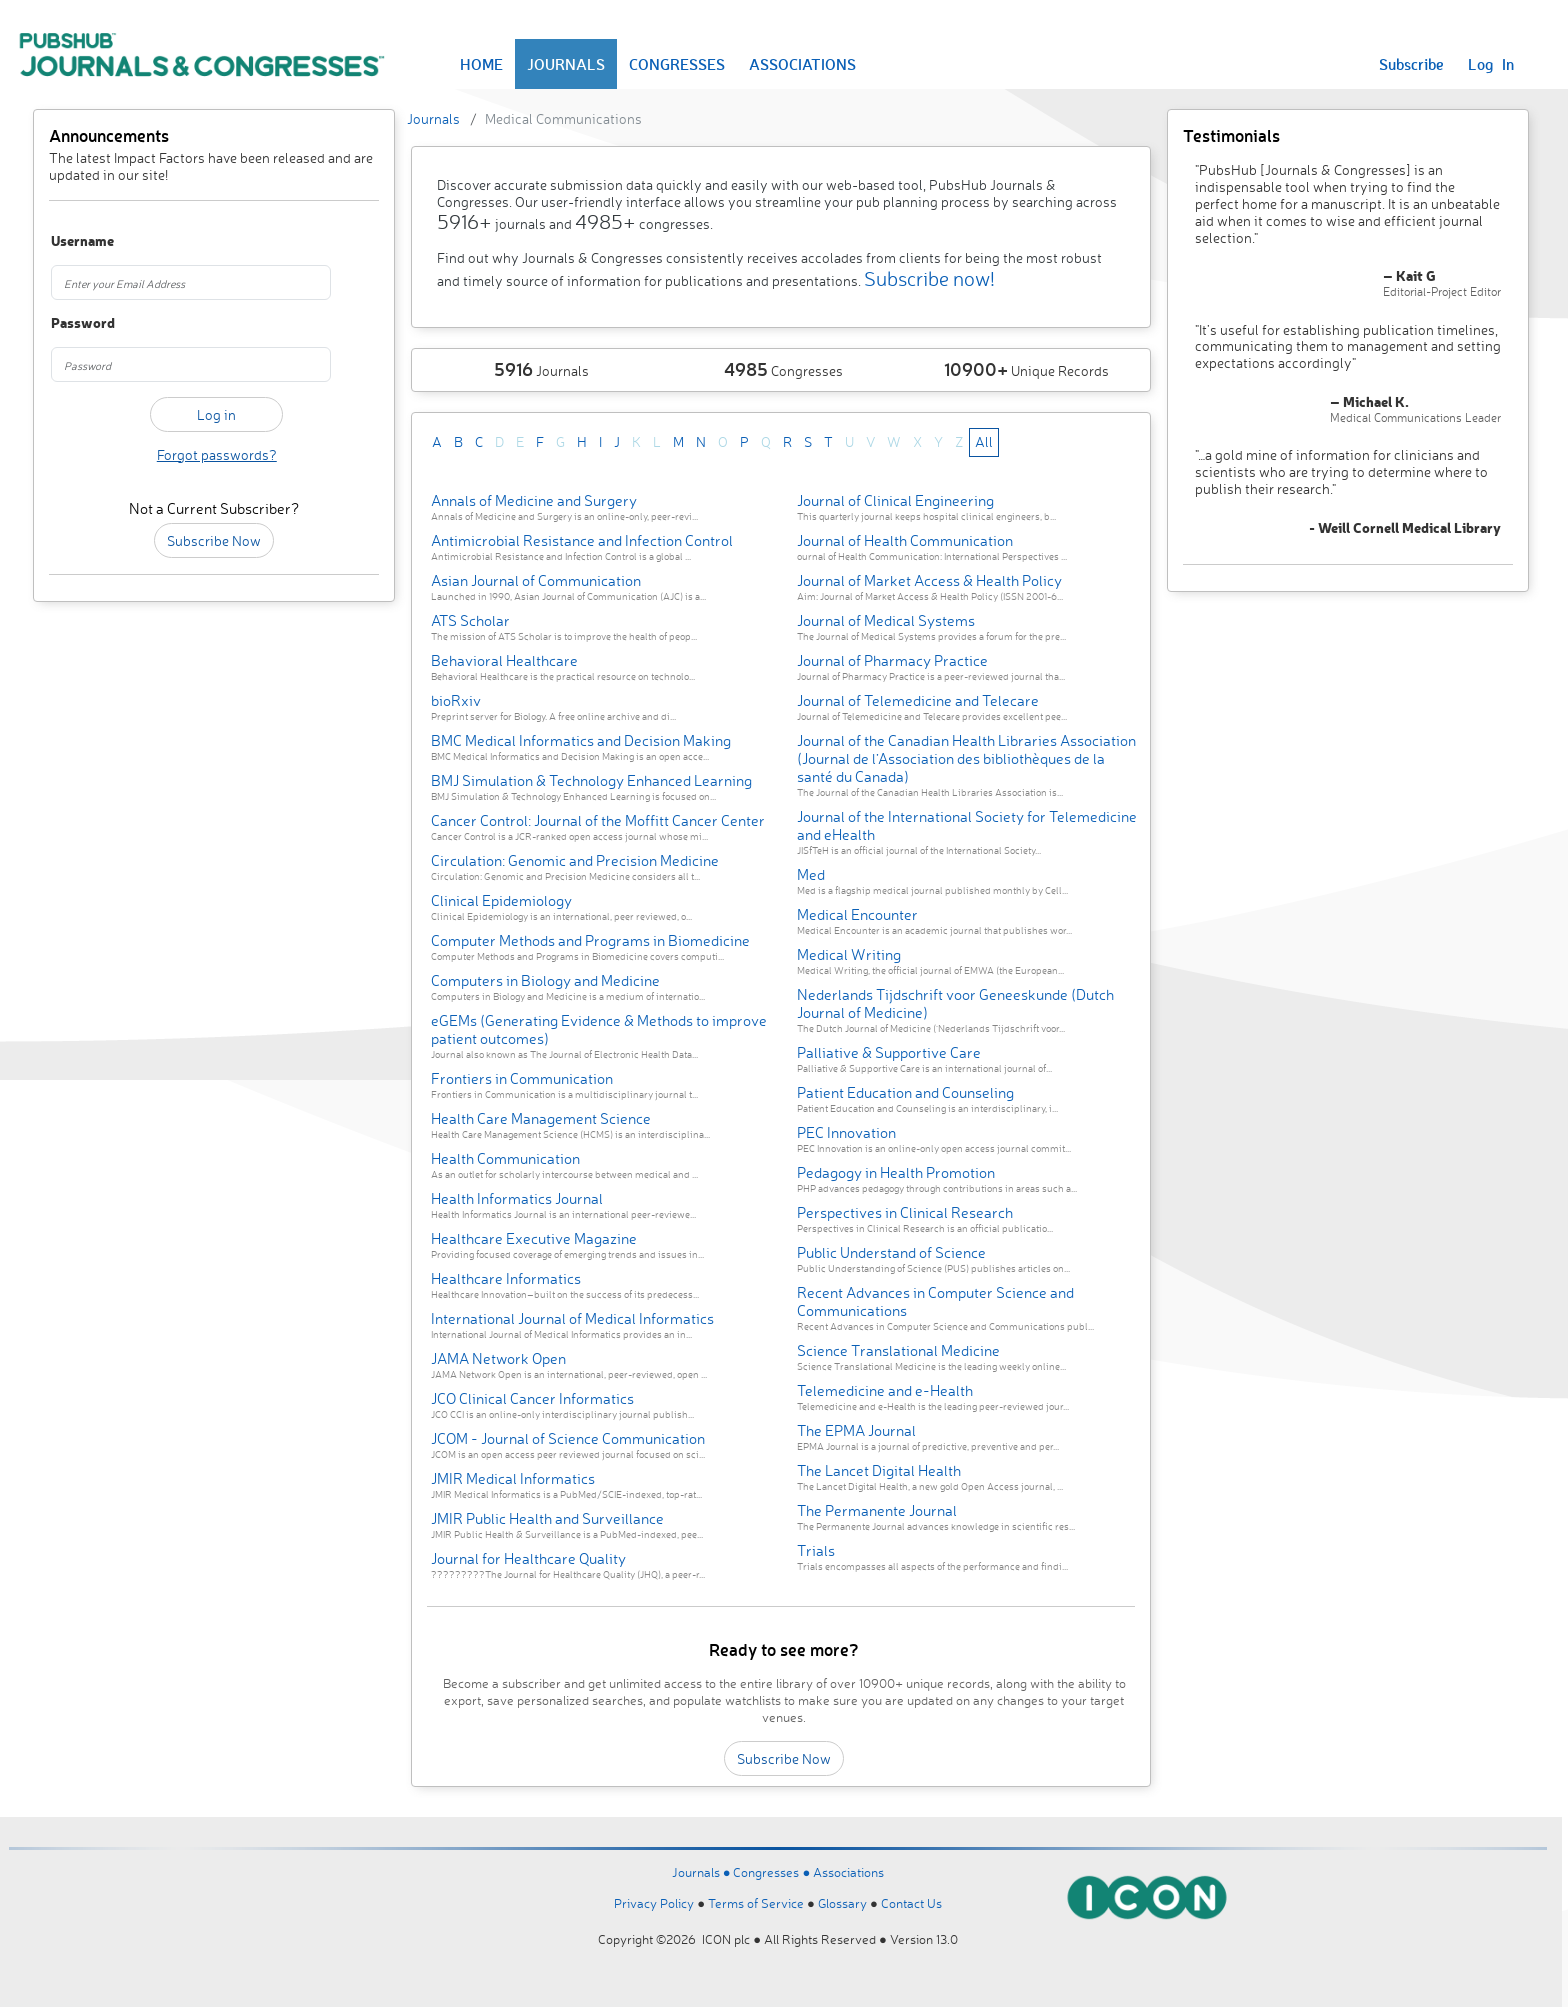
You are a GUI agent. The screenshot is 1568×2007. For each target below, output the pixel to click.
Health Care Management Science (541, 1118)
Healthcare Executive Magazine (534, 1238)
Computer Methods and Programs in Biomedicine (590, 940)
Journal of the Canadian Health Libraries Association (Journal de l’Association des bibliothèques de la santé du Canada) (966, 758)
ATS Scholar (470, 620)
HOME (481, 64)
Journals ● (703, 1872)
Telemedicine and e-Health (885, 1390)
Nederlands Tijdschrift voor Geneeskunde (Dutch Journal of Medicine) (955, 1003)
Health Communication (505, 1158)
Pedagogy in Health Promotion (896, 1172)
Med (811, 874)
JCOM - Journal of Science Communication (568, 1438)
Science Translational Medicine (898, 1350)
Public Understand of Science (891, 1252)
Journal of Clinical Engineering (895, 500)
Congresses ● (773, 1872)
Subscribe (1411, 64)
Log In (1491, 64)
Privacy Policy (654, 1903)
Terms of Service (756, 1903)
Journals (433, 118)
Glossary (842, 1903)
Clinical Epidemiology (501, 900)
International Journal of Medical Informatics (572, 1318)
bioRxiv (456, 700)
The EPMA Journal (856, 1430)
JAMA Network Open (498, 1358)
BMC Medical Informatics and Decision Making (581, 740)
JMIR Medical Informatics (513, 1478)
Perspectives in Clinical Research (905, 1212)
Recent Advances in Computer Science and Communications (935, 1301)
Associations (848, 1872)
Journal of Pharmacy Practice (892, 660)
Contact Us (911, 1903)
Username (76, 241)
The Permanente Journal (877, 1510)
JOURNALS (566, 64)
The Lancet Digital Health (879, 1470)
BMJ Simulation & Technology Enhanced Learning (591, 780)
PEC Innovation (846, 1132)
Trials (816, 1550)
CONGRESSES (677, 64)
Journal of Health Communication (905, 540)
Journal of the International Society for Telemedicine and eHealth (967, 825)
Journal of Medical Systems (886, 620)
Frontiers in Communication (522, 1078)
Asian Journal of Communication (536, 580)
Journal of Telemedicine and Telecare (918, 700)
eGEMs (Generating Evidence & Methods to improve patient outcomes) (599, 1029)
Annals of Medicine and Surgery (534, 500)
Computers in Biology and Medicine (545, 980)
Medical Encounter (857, 914)
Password (76, 323)
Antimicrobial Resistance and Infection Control (582, 540)
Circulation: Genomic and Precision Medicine (575, 860)
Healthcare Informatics (506, 1278)
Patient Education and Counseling (905, 1092)
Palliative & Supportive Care (889, 1052)
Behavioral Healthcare (504, 660)
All (984, 441)
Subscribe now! (929, 278)
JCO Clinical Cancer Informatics (532, 1398)
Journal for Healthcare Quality (528, 1558)
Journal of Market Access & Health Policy (929, 580)
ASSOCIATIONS (802, 64)
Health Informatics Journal (517, 1198)
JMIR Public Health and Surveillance (547, 1518)
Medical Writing (849, 954)
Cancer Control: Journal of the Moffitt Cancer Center (598, 820)
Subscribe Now (214, 540)
